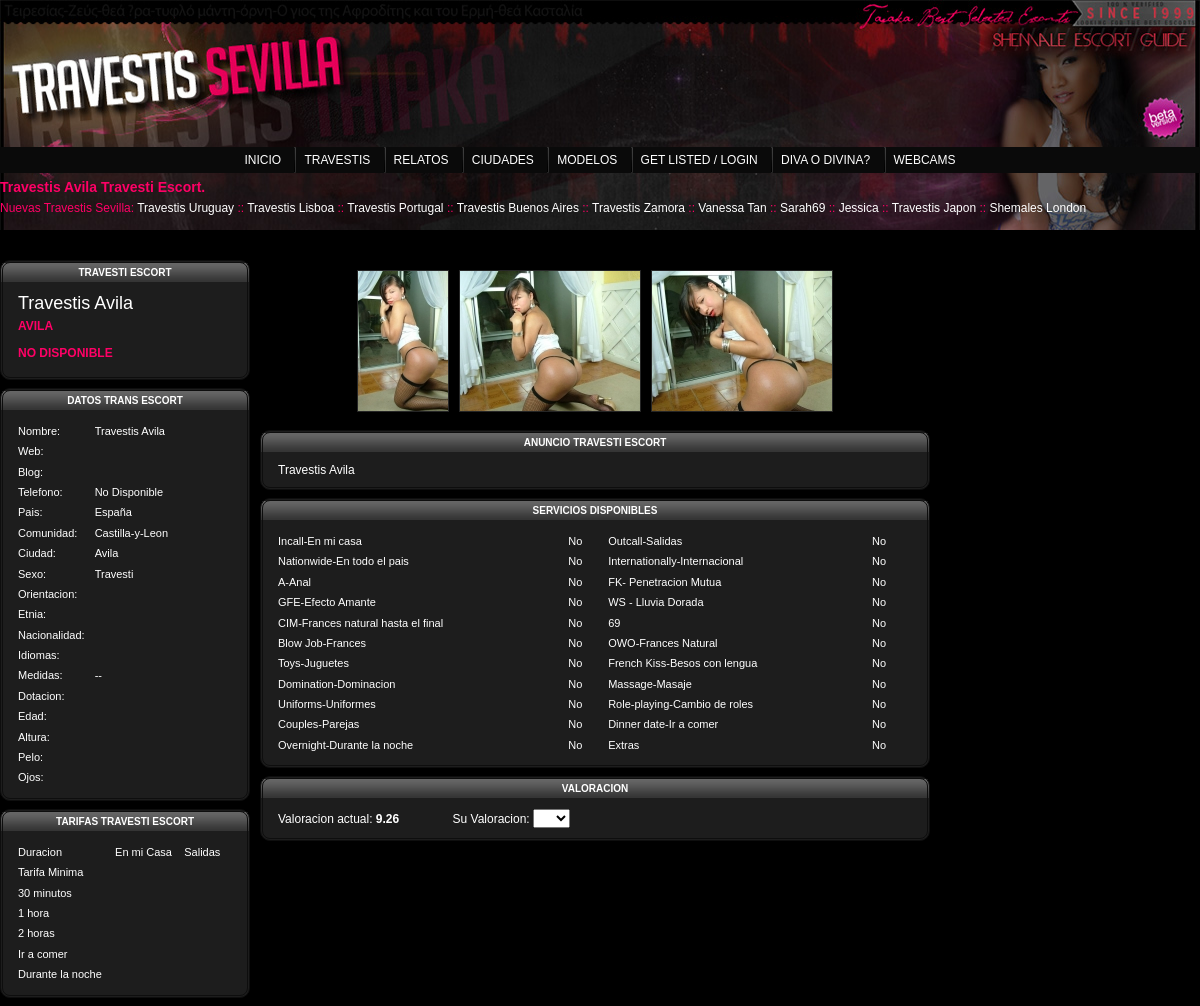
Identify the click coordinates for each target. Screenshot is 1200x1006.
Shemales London (1037, 208)
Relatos (421, 160)
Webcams (925, 160)
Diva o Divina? (825, 160)
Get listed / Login (699, 160)
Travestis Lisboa (290, 208)
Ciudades (503, 160)
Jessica (859, 208)
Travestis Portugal (395, 208)
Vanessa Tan (732, 208)
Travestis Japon (934, 208)
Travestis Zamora (638, 208)
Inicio (262, 160)
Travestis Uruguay (185, 208)
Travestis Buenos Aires (518, 208)
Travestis (337, 160)
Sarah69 (802, 208)
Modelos (587, 160)
